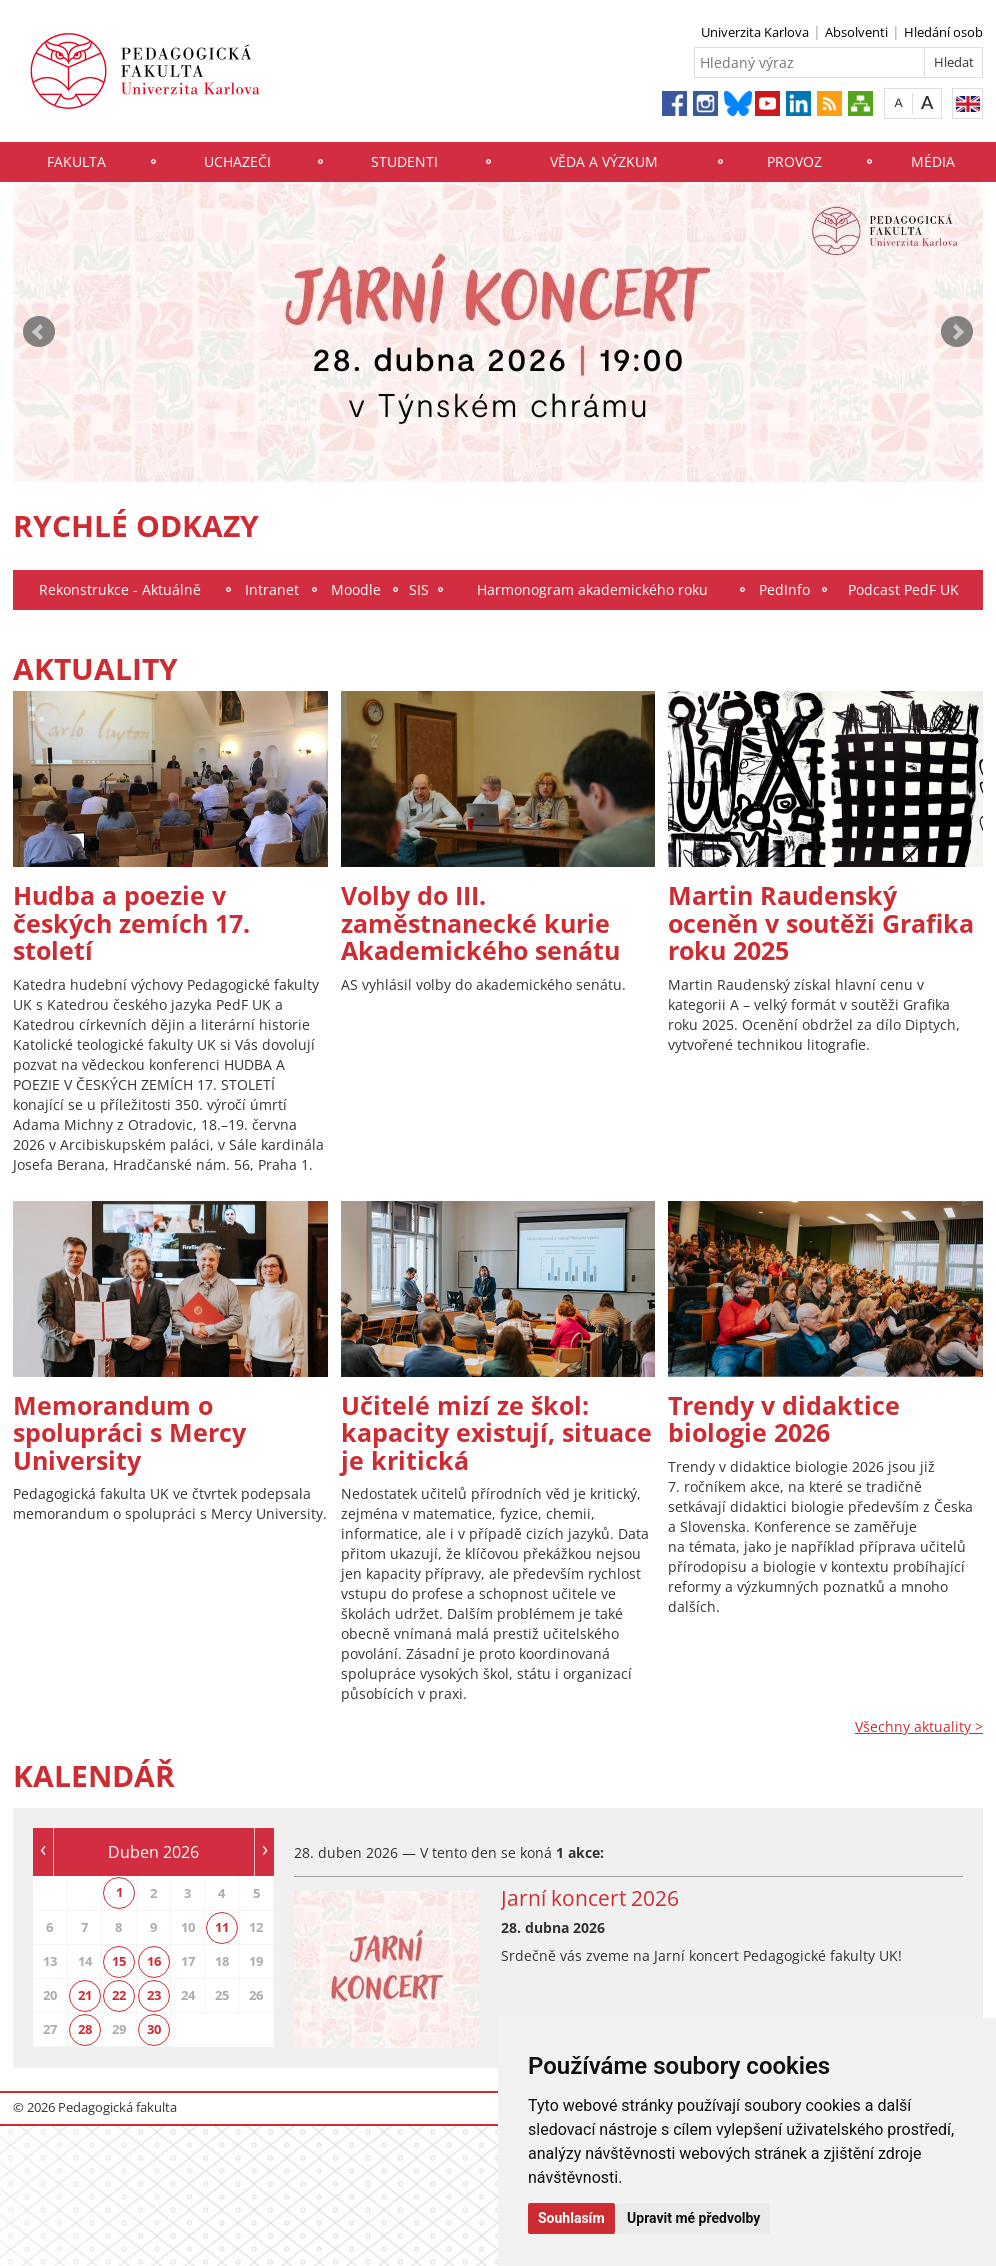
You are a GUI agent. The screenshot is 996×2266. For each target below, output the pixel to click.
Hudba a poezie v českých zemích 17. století (131, 922)
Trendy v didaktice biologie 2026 (784, 1419)
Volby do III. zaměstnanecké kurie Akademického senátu (480, 922)
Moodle (356, 589)
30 (154, 2029)
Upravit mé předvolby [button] (693, 2218)
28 (85, 2029)
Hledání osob (943, 32)
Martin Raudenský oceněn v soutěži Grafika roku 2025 (821, 922)
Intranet (272, 589)
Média (933, 161)
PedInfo (784, 589)
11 (222, 1927)
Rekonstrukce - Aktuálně (120, 589)
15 (119, 1961)
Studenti (404, 161)
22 (119, 1995)
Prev (39, 332)
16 (154, 1961)
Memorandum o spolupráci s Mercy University (129, 1432)
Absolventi (856, 32)
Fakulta (76, 161)
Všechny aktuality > (919, 1726)
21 (85, 1995)
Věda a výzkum (604, 161)
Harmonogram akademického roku (592, 589)
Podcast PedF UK (903, 589)
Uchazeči (237, 161)
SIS (419, 589)
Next (957, 332)
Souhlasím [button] (571, 2218)
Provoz (794, 161)
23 (154, 1995)
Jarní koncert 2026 (590, 1898)
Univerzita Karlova (755, 32)
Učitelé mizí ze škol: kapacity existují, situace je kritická (496, 1432)
